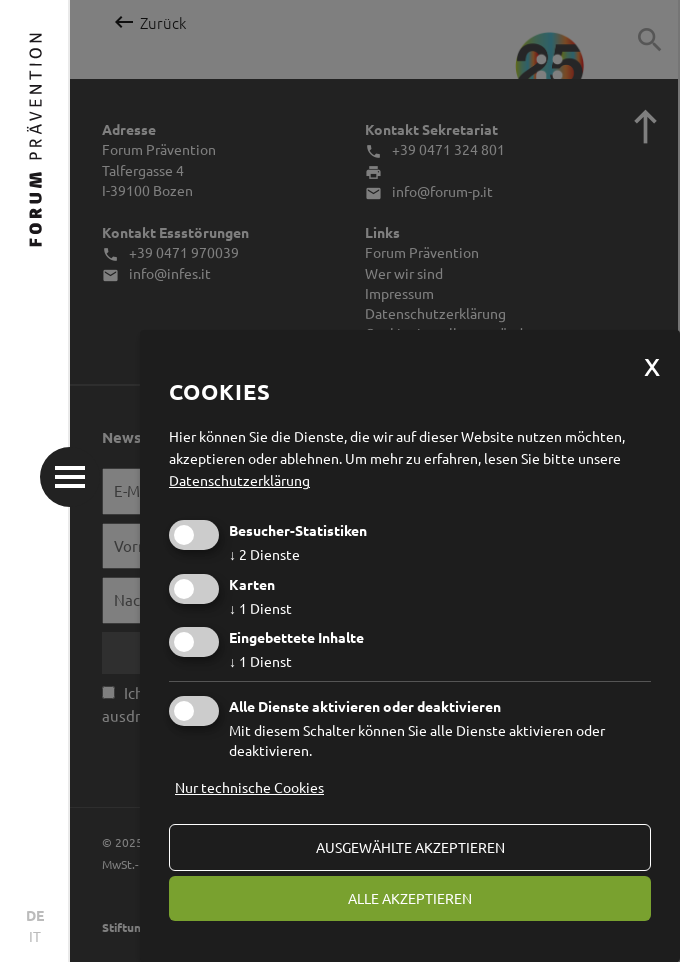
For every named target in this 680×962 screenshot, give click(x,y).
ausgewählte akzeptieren (410, 847)
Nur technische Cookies (249, 787)
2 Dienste (264, 554)
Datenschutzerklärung (239, 480)
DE (35, 915)
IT (35, 936)
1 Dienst (260, 608)
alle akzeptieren (410, 898)
